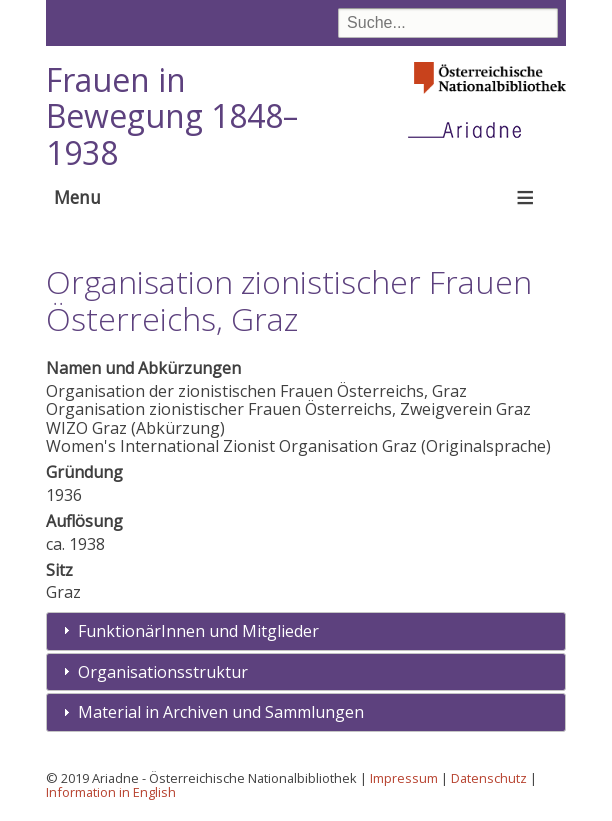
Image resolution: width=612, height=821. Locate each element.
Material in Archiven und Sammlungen (221, 712)
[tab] (306, 631)
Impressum (404, 778)
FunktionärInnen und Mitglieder (198, 631)
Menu (77, 197)
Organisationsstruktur (163, 672)
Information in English (111, 792)
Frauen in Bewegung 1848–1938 (172, 116)
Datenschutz (489, 778)
